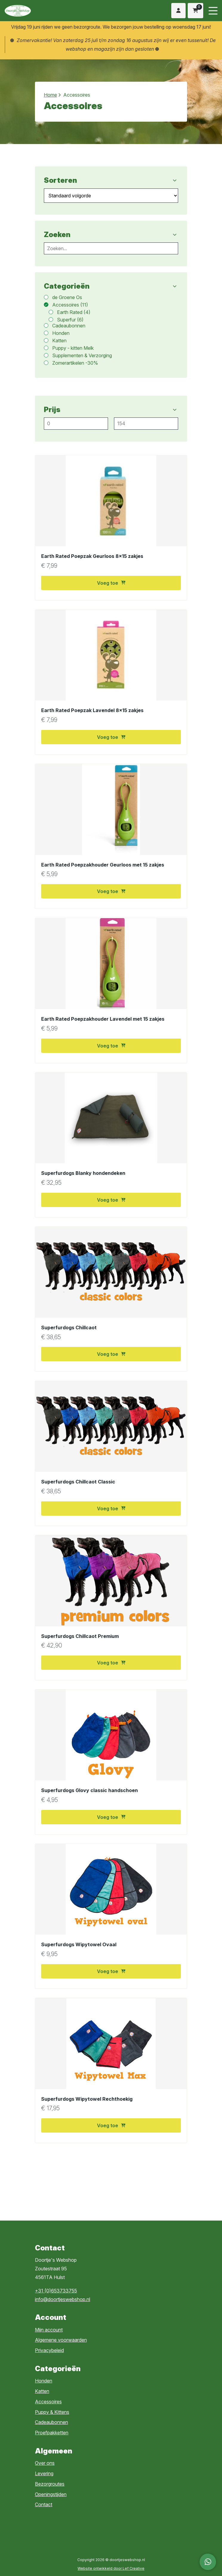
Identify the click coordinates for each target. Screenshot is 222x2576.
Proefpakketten (51, 2433)
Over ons (45, 2463)
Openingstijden (51, 2494)
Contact (43, 2504)
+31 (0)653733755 (56, 2291)
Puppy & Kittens (52, 2412)
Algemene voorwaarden (61, 2340)
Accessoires (48, 2402)
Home (50, 95)
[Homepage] (51, 10)
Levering (44, 2473)
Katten (42, 2391)
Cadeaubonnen (51, 2422)
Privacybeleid (49, 2350)
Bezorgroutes (49, 2484)
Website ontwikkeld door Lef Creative (111, 2568)
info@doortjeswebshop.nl (62, 2299)
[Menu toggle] (213, 10)
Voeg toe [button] (111, 583)
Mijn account (49, 2330)
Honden (43, 2381)
